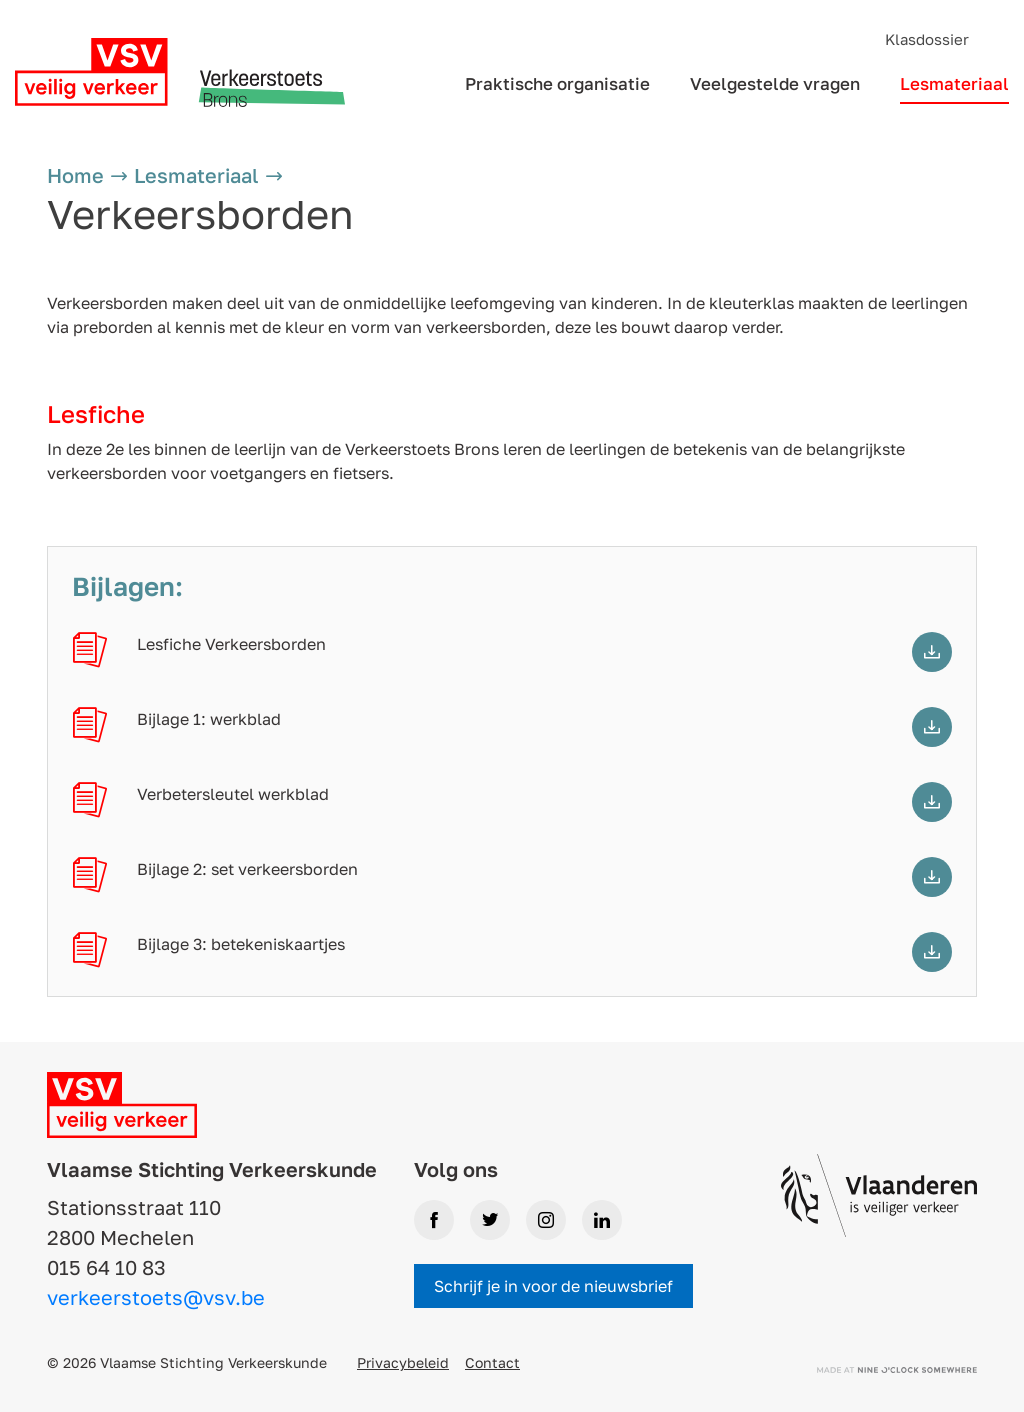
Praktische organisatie (557, 83)
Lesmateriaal (954, 83)
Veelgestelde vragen (775, 83)
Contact (492, 1362)
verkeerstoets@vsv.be (156, 1297)
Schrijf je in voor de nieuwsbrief (553, 1286)
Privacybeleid (403, 1362)
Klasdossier (927, 39)
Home (75, 175)
